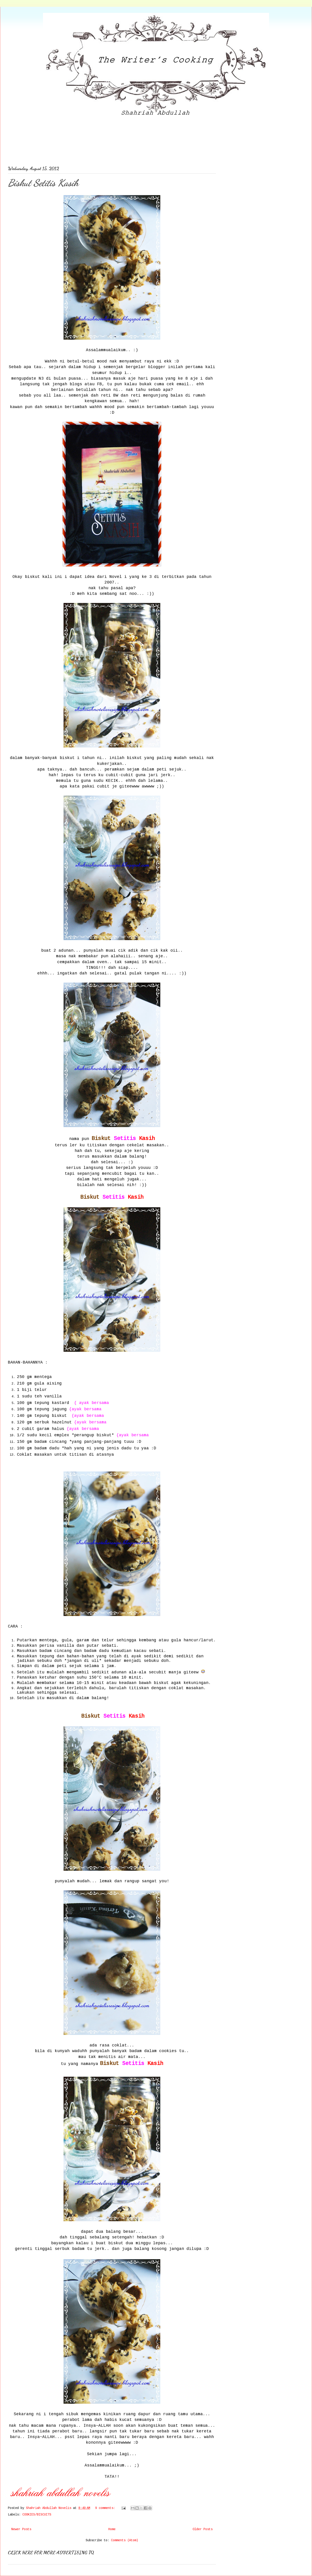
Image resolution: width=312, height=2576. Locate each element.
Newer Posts (21, 2529)
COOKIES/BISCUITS (36, 2514)
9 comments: (106, 2508)
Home (112, 2529)
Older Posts (203, 2529)
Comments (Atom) (124, 2540)
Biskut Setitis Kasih (43, 183)
